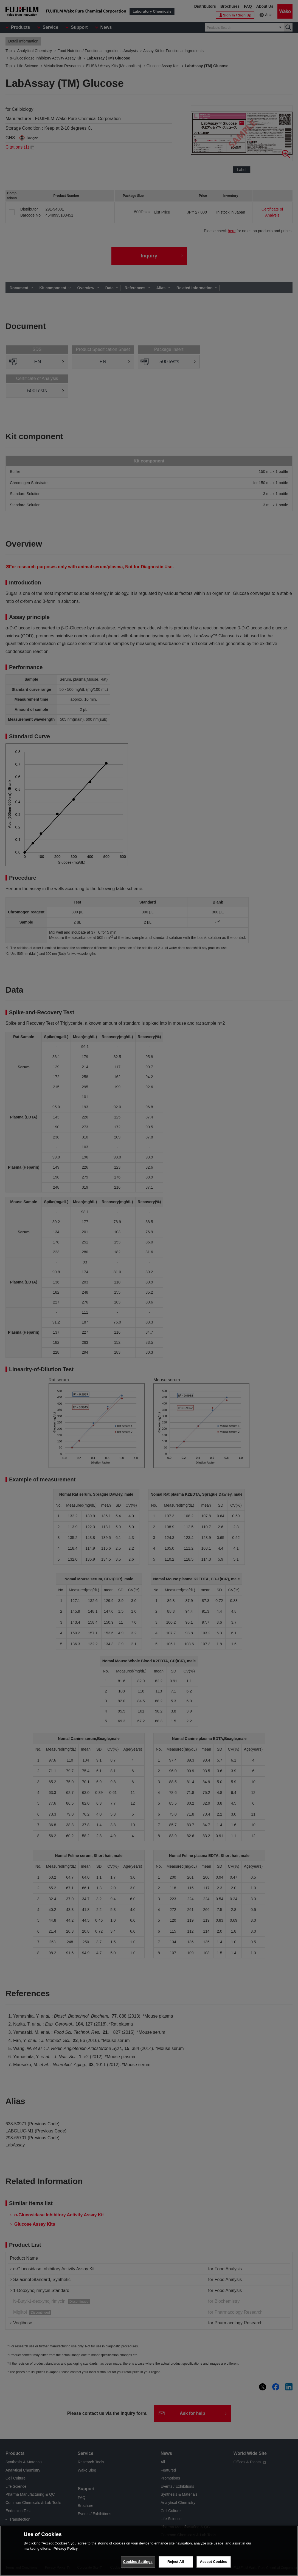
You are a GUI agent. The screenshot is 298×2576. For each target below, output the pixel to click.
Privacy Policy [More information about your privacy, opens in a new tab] (66, 2548)
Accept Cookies (213, 2562)
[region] (149, 2551)
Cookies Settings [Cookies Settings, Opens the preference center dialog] (138, 2562)
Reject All (175, 2562)
